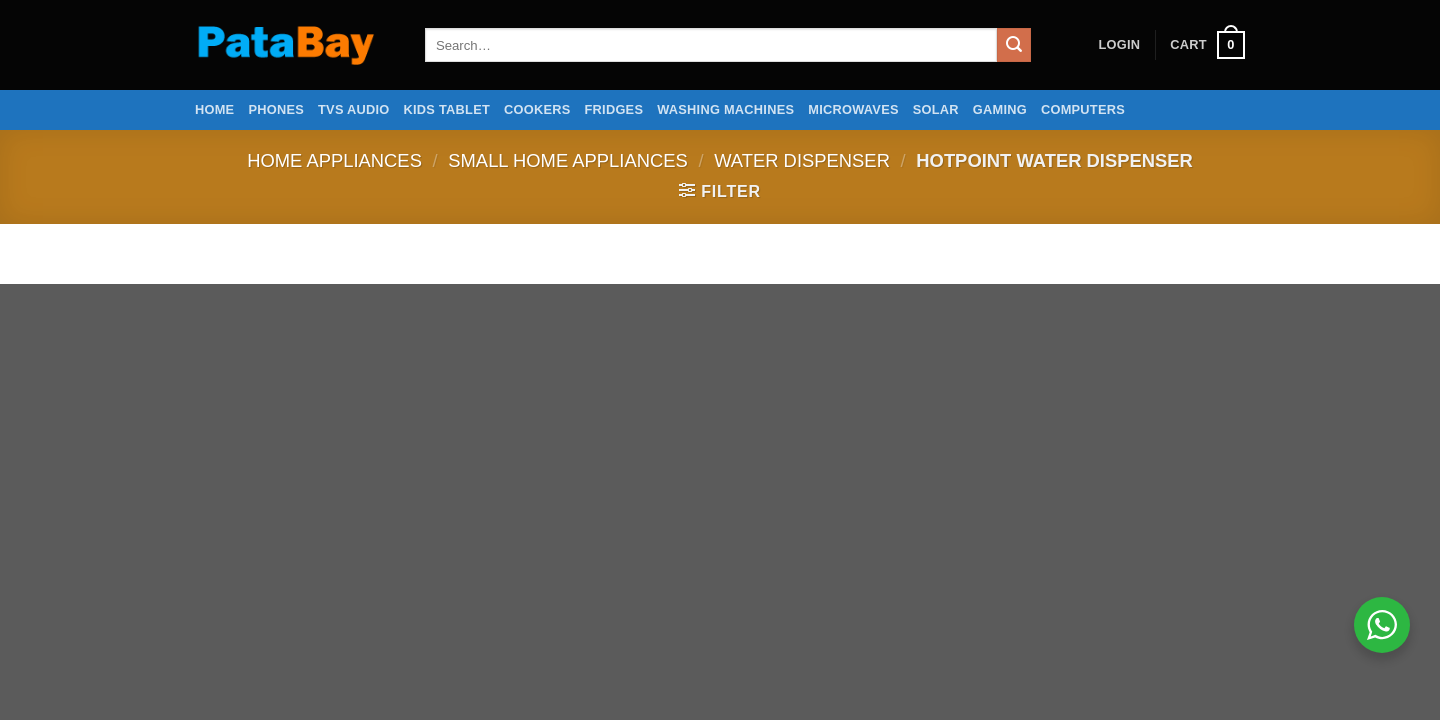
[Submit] (1014, 45)
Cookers (537, 109)
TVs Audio (354, 109)
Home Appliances (334, 160)
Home (214, 109)
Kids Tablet (447, 109)
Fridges (614, 109)
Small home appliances (568, 160)
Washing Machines (725, 109)
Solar (936, 109)
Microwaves (853, 109)
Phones (276, 109)
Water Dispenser (802, 160)
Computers (1083, 109)
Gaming (1000, 109)
